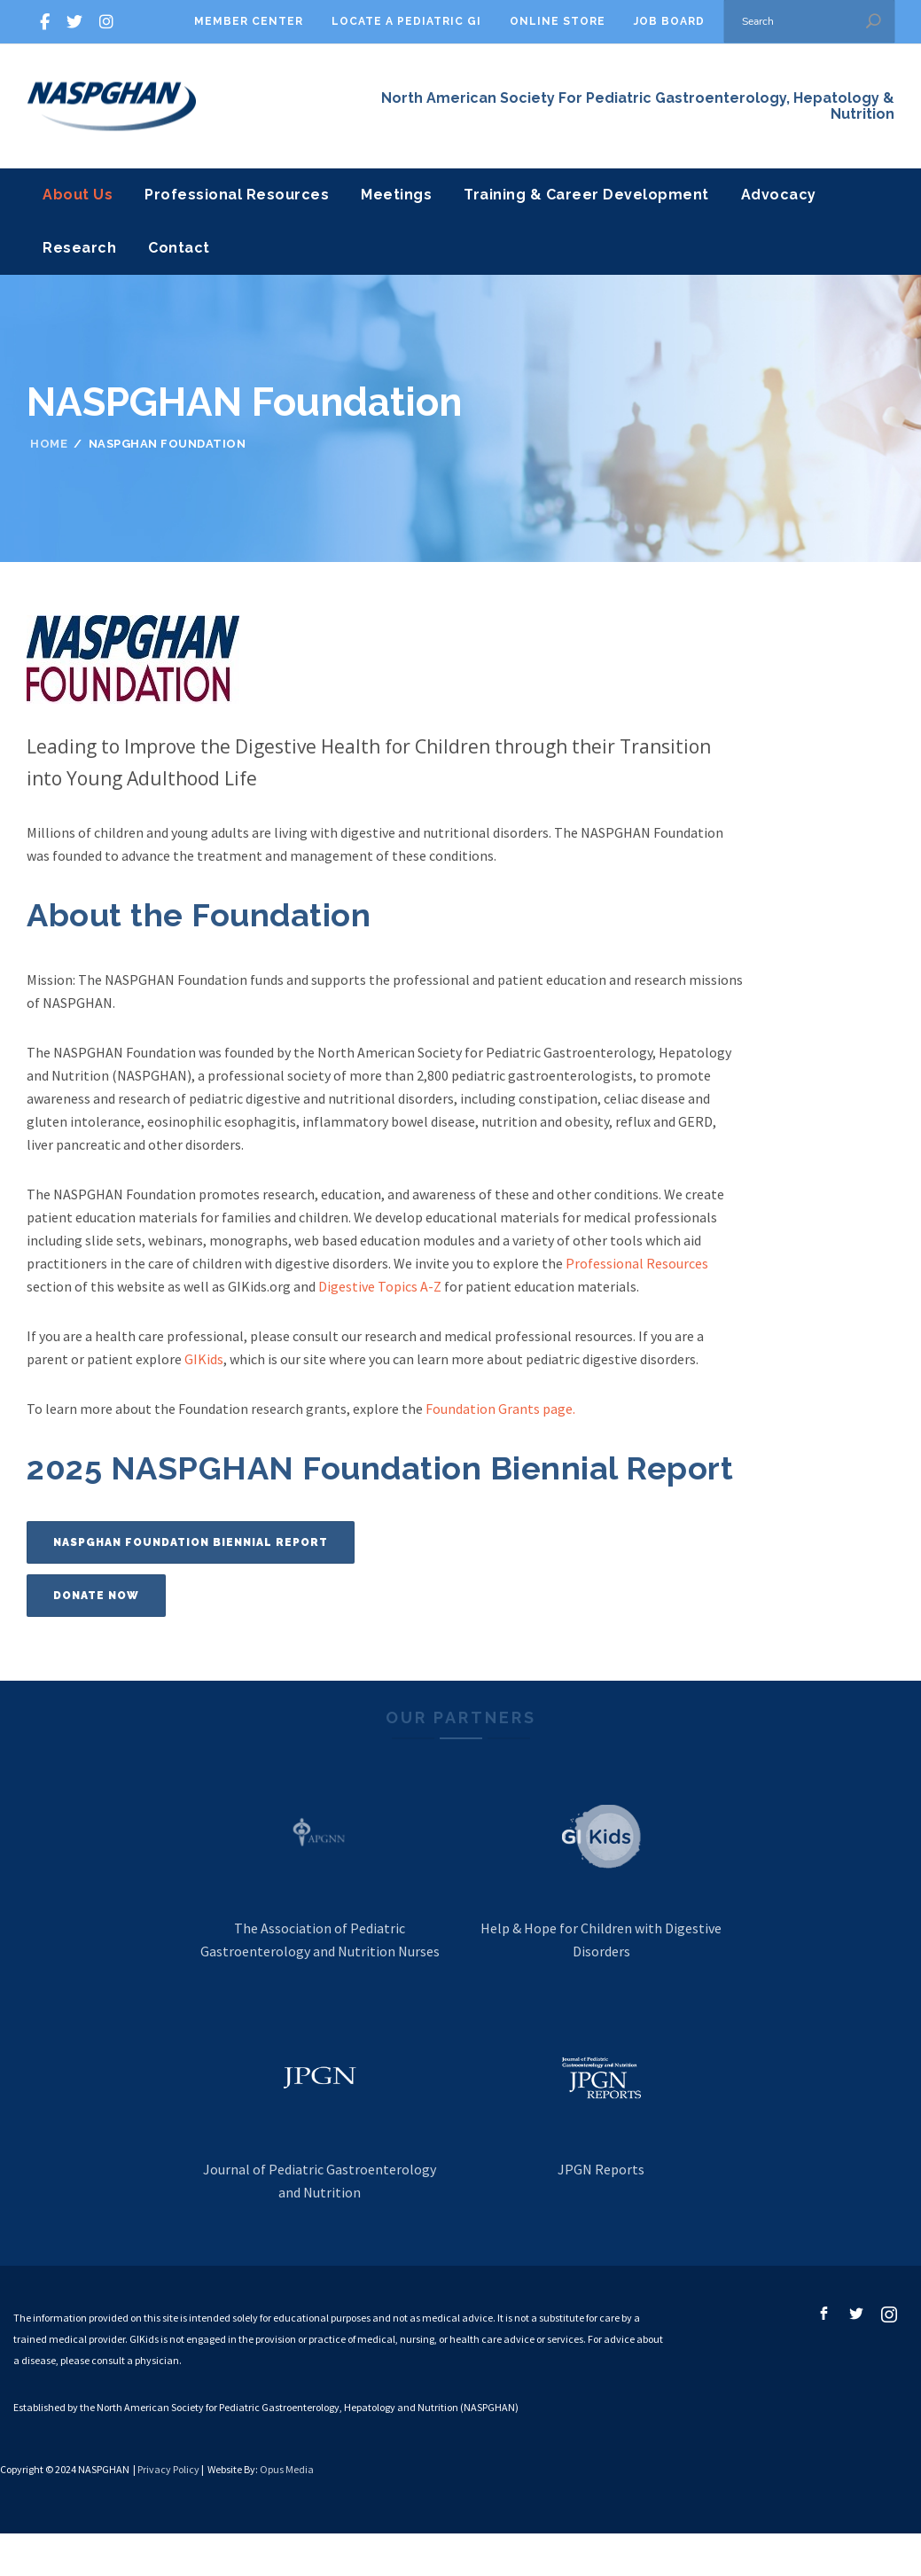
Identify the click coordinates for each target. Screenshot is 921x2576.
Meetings (396, 194)
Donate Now (96, 1595)
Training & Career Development (586, 194)
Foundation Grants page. (500, 1408)
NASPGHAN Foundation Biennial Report (190, 1542)
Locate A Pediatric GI (406, 21)
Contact (179, 247)
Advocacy (778, 194)
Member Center (248, 21)
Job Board (669, 21)
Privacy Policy (168, 2469)
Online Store (557, 21)
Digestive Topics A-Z (379, 1286)
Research (79, 247)
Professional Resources (236, 194)
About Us (78, 194)
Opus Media (287, 2469)
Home (48, 443)
